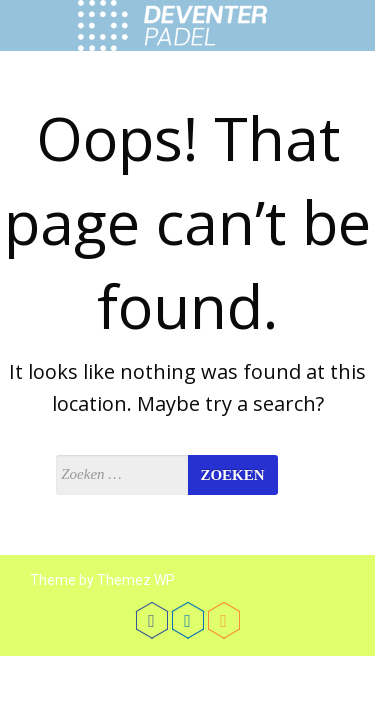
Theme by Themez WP (102, 580)
